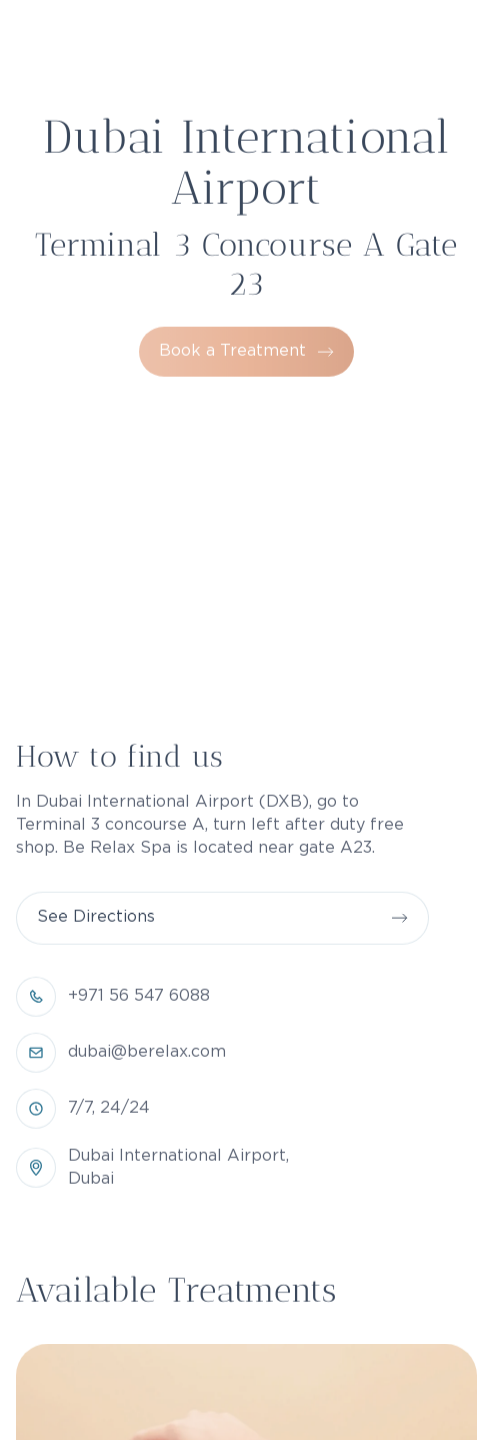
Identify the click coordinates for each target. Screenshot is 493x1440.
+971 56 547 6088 (139, 1074)
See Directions (96, 995)
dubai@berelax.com (147, 1130)
